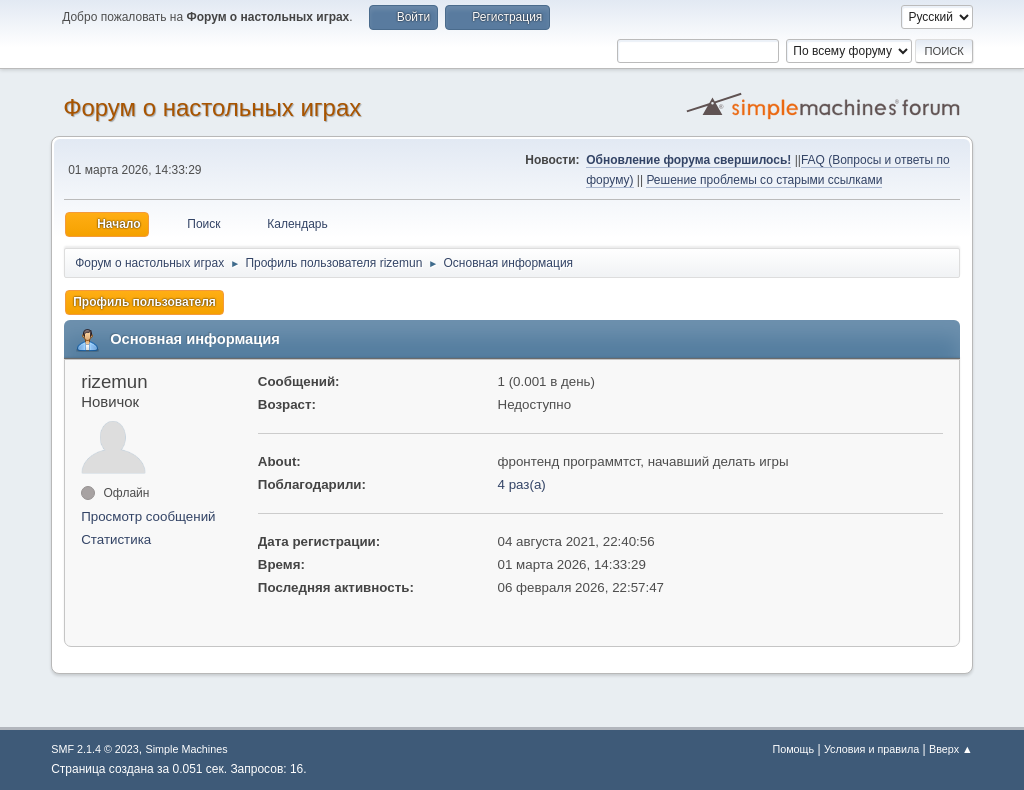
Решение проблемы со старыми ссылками (764, 180)
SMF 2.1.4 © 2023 (95, 749)
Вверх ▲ (951, 749)
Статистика (116, 539)
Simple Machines (187, 749)
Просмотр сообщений (148, 516)
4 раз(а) (522, 484)
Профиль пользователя (144, 302)
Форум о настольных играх (212, 107)
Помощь (793, 749)
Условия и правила (871, 749)
